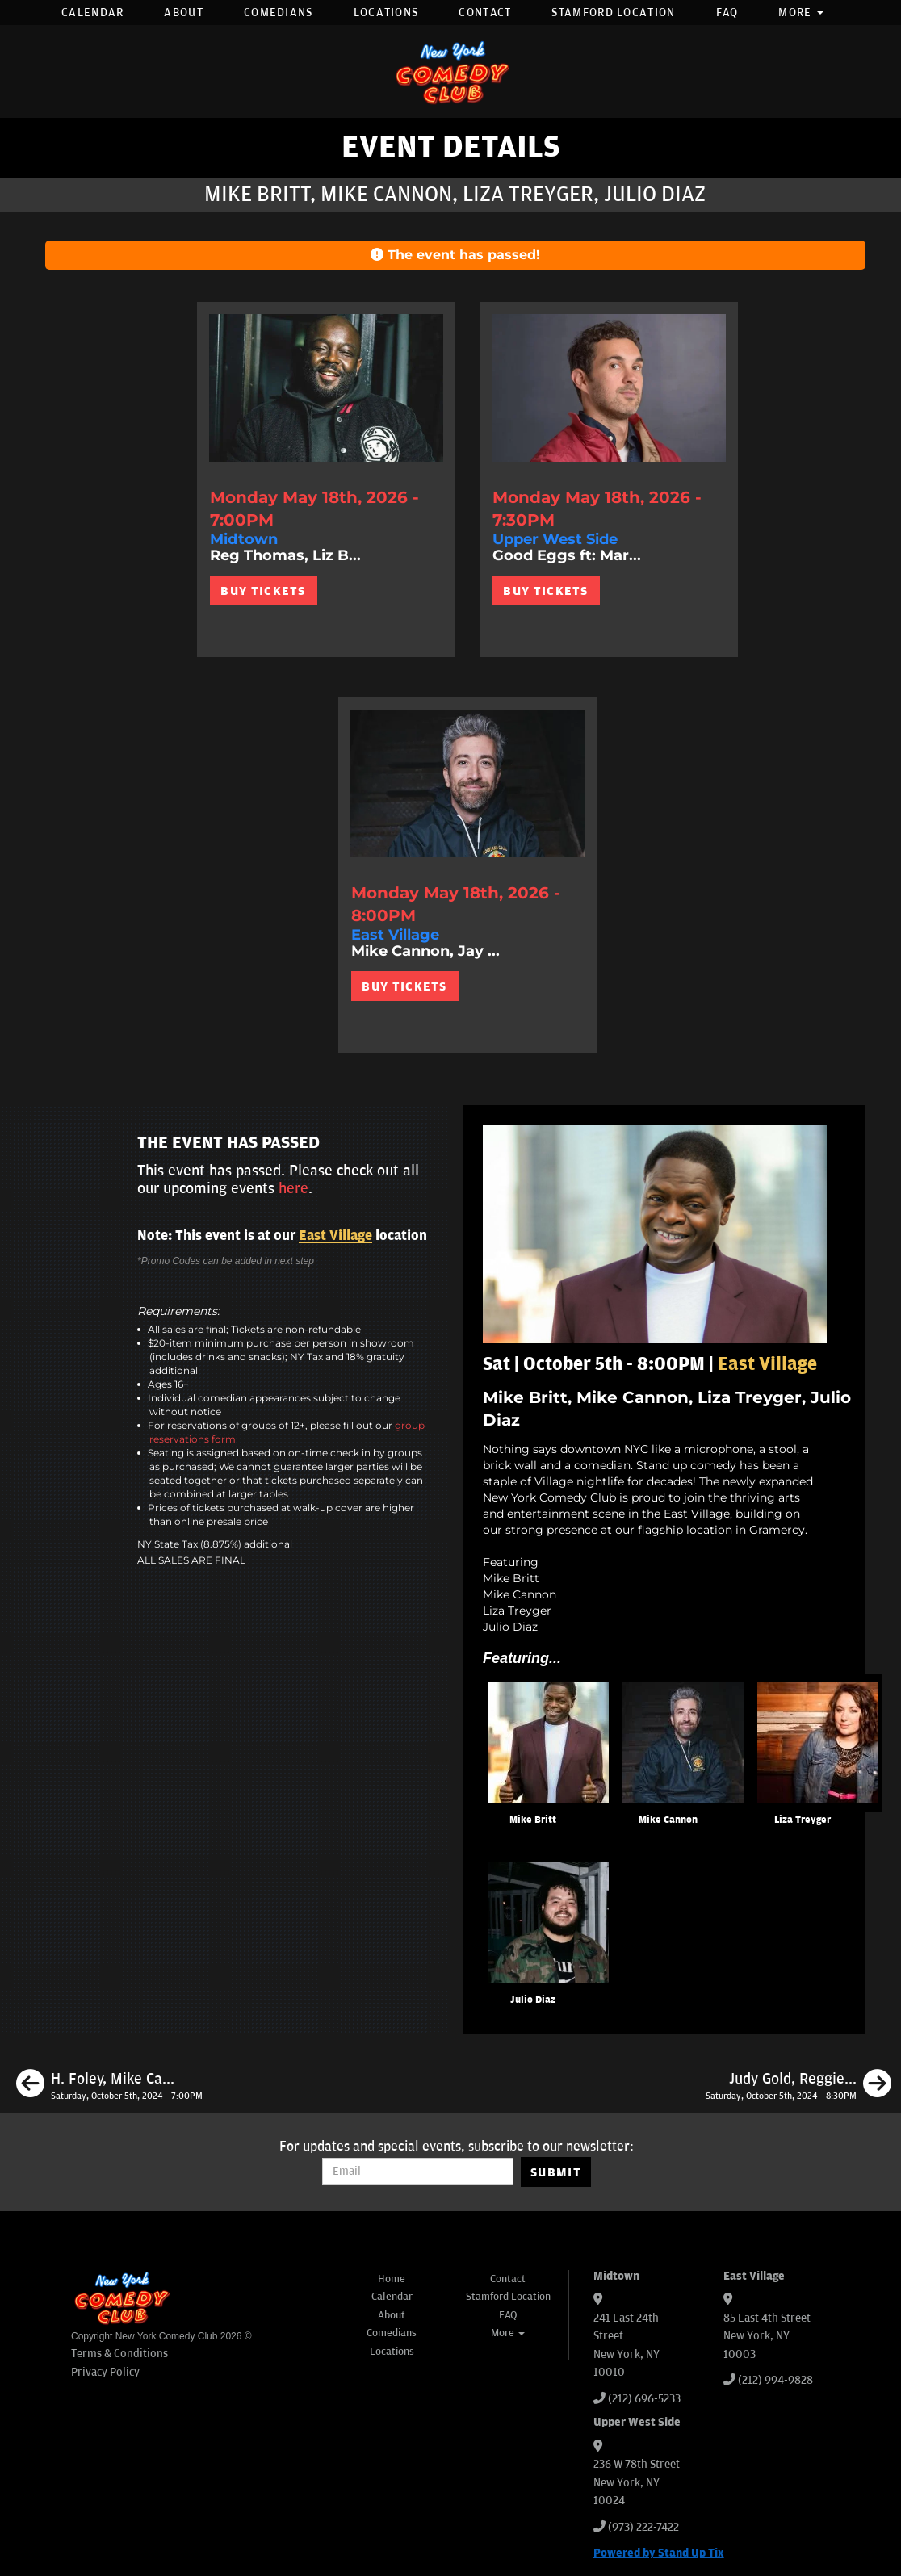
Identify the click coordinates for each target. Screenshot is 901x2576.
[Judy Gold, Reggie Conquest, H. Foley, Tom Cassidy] (798, 2086)
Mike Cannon (668, 1820)
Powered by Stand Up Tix (658, 2553)
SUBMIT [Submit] (555, 2172)
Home (391, 2278)
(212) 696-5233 (644, 2399)
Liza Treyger (802, 1820)
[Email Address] (417, 2171)
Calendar (92, 12)
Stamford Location (613, 12)
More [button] (800, 12)
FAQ (727, 12)
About (183, 12)
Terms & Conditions (119, 2353)
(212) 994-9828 (775, 2380)
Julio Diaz (532, 2000)
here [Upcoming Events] (293, 1188)
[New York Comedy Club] (450, 71)
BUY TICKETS (262, 591)
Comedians (278, 12)
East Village (335, 1236)
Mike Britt (532, 1820)
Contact (485, 12)
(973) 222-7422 (643, 2527)
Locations (386, 12)
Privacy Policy (105, 2372)
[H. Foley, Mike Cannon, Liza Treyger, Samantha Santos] (109, 2086)
